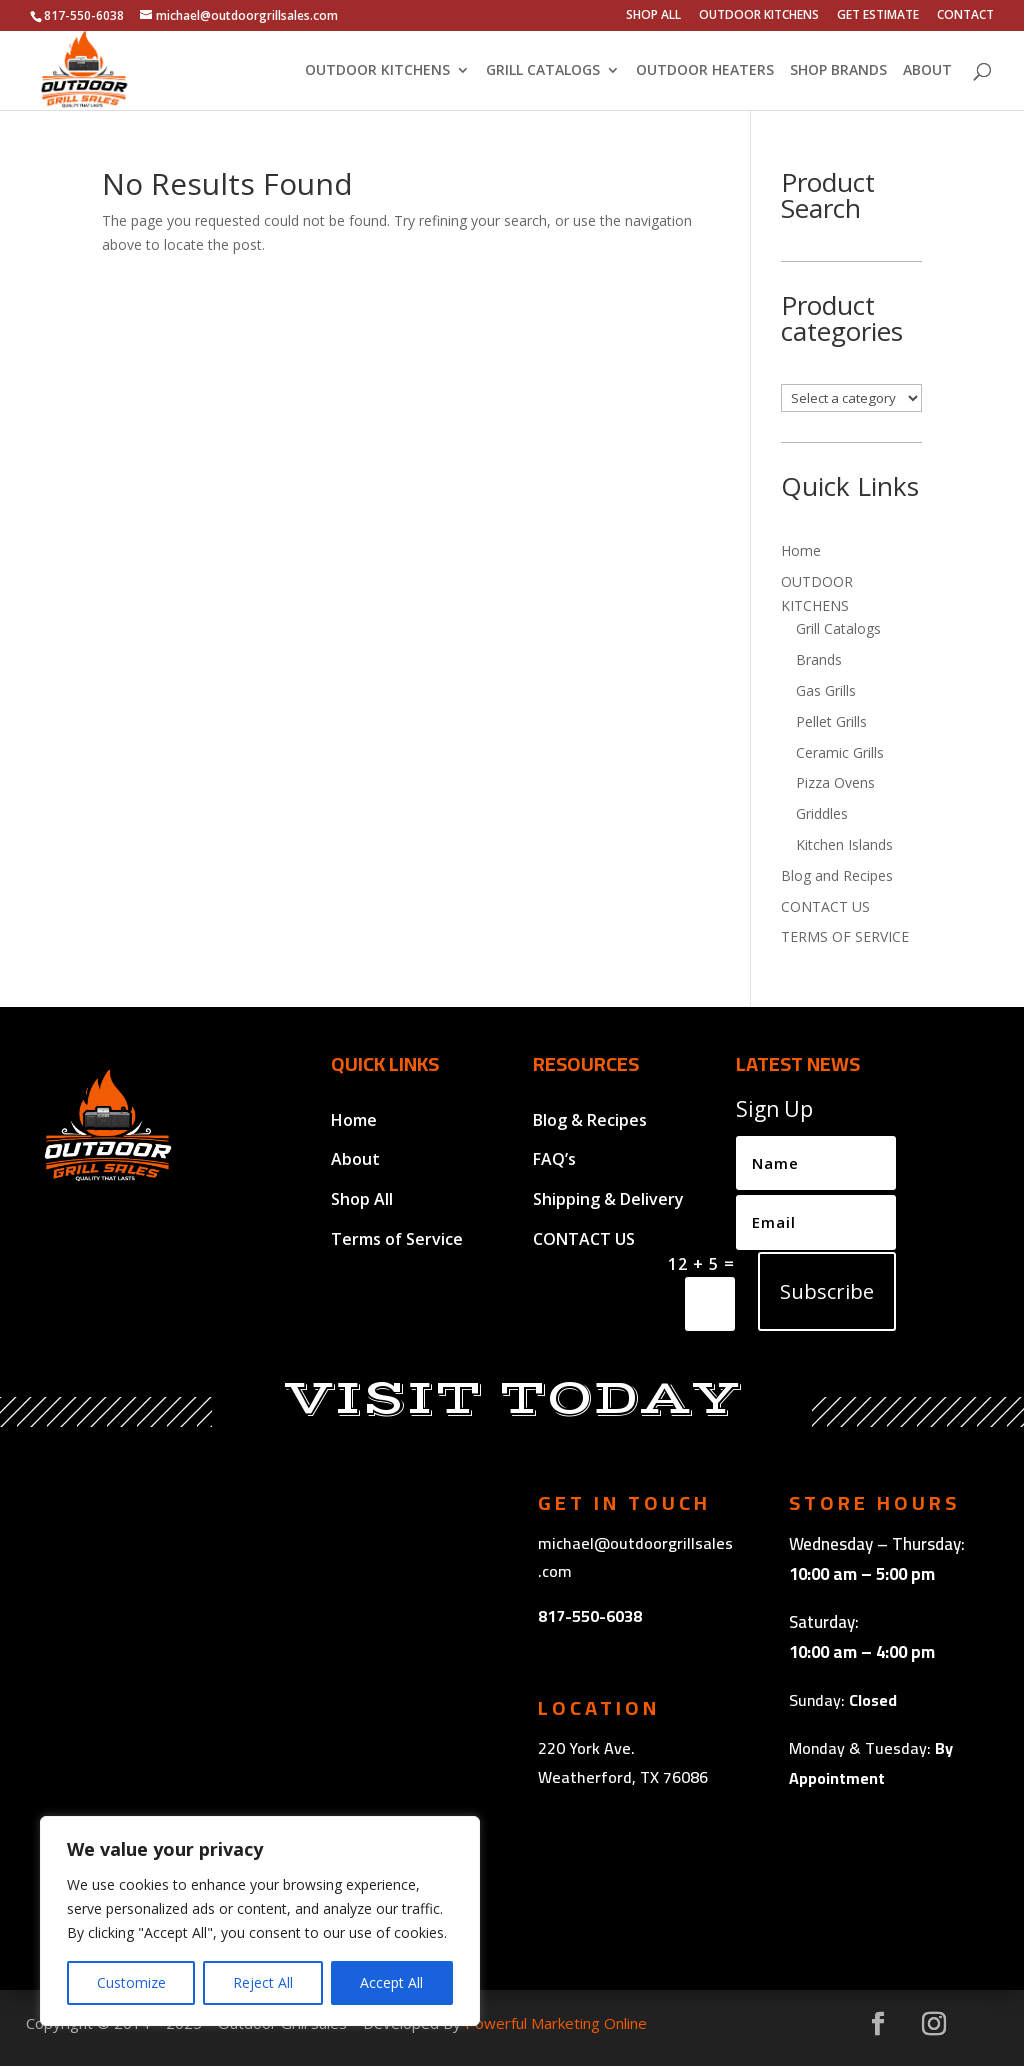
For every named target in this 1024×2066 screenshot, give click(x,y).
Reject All (263, 1982)
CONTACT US (825, 906)
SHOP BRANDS (838, 71)
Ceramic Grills (840, 752)
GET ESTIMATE (878, 16)
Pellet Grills (831, 721)
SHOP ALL (653, 16)
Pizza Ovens (835, 782)
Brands (819, 659)
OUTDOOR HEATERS (705, 71)
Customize (131, 1982)
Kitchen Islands (844, 844)
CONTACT (965, 16)
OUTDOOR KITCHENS (759, 16)
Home (801, 550)
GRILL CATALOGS (543, 71)
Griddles (822, 813)
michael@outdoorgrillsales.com (635, 1557)
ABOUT (927, 71)
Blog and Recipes (837, 875)
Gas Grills (826, 690)
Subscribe (827, 1291)
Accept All (391, 1982)
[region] (260, 1921)
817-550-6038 (590, 1616)
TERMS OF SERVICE (845, 936)
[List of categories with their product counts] (851, 398)
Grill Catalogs (838, 628)
